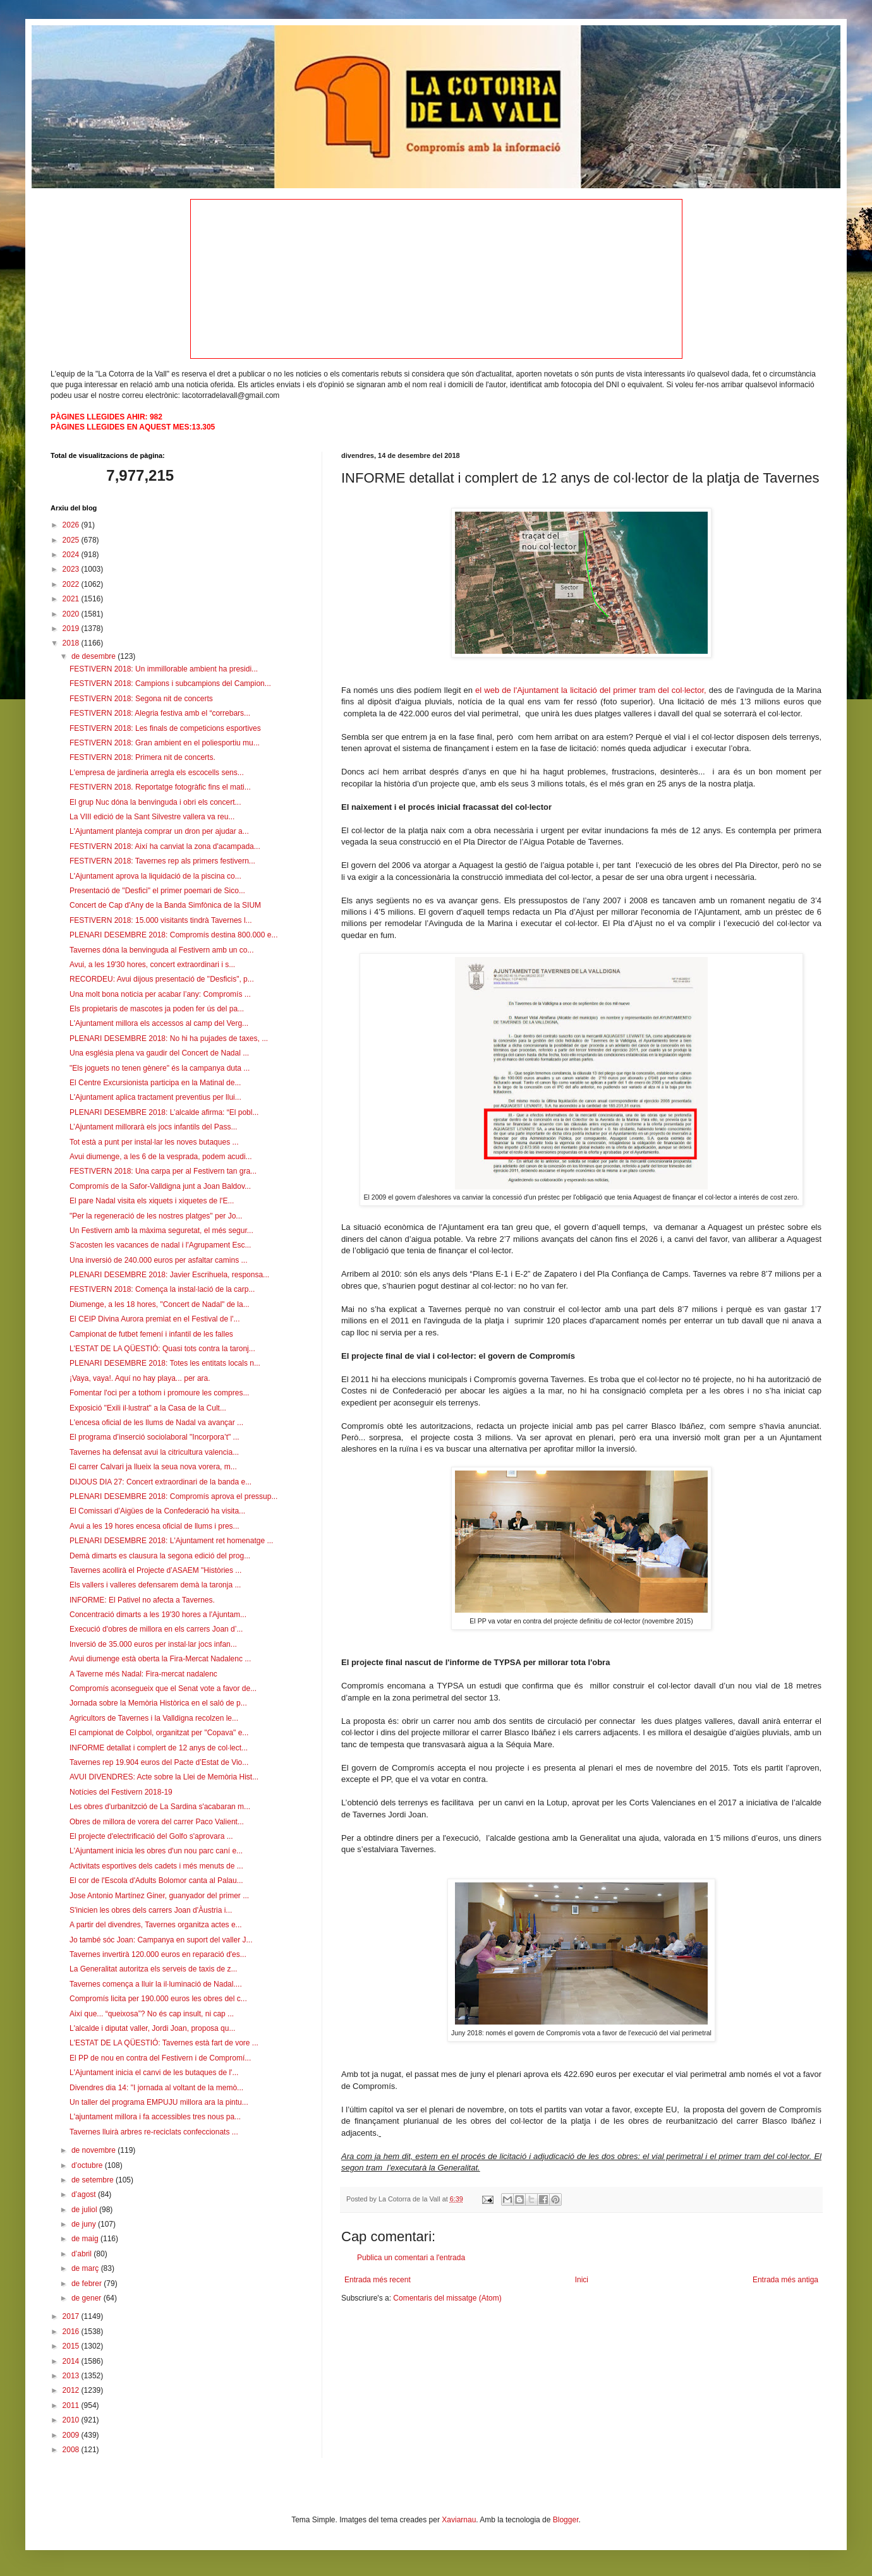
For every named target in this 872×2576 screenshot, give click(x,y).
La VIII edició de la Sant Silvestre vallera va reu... (152, 816)
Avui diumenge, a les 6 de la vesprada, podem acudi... (161, 1156)
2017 (72, 2316)
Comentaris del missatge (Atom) (447, 2298)
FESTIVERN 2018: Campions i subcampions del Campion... (170, 683)
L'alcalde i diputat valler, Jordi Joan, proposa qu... (152, 2028)
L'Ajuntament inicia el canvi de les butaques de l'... (154, 2072)
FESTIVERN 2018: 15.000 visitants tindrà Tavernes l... (161, 920)
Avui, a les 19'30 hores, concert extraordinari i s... (152, 964)
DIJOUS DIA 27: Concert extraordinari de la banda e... (160, 1482)
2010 (72, 2420)
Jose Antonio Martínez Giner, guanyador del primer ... (159, 1895)
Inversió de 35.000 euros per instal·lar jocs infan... (153, 1644)
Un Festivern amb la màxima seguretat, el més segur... (161, 1230)
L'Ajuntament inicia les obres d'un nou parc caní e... (156, 1850)
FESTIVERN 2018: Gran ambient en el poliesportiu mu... (165, 742)
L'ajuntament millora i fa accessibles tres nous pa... (155, 2116)
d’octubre (88, 2165)
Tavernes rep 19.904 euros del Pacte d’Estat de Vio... (159, 1762)
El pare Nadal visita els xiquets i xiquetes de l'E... (152, 1200)
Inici (581, 2279)
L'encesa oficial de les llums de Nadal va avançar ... (156, 1422)
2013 (72, 2375)
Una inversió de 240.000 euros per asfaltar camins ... (158, 1260)
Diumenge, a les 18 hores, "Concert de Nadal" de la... (160, 1304)
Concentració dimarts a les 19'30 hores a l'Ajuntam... (158, 1614)
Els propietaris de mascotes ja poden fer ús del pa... (157, 1008)
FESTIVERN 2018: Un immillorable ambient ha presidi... (164, 669)
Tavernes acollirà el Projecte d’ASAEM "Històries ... (155, 1570)
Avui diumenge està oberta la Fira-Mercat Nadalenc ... (160, 1658)
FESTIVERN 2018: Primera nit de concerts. (142, 757)
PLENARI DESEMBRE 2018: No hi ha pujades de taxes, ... (169, 1038)
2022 (72, 584)
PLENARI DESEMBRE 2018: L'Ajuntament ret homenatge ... (171, 1540)
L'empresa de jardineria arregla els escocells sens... (157, 772)
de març (86, 2268)
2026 (72, 525)
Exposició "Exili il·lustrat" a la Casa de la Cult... (148, 1408)
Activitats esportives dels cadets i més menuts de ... (156, 1866)
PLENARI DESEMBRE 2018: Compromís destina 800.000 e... (174, 934)
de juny (84, 2224)
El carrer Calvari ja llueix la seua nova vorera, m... (153, 1466)
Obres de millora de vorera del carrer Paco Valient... (157, 1821)
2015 (72, 2346)
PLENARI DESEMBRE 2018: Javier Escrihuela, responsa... (169, 1274)
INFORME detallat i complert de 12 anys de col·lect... (159, 1747)
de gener (87, 2298)
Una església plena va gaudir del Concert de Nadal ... (159, 1053)
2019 (72, 628)
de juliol (85, 2209)
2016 (72, 2331)
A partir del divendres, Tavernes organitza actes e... (156, 1924)
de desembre (94, 656)
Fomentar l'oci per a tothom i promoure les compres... (159, 1392)
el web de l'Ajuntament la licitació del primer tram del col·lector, (590, 690)
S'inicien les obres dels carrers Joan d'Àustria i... (151, 1910)
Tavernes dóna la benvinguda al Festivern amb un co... (162, 950)
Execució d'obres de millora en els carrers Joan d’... (156, 1629)
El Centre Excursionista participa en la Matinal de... (155, 1082)
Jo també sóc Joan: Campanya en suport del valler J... (161, 1939)
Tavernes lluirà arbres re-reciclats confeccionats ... (154, 2132)
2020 (72, 614)
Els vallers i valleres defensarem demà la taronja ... (155, 1584)
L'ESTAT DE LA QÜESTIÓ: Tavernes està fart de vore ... (164, 2042)
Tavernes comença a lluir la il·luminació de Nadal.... (156, 1984)
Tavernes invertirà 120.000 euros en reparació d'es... (158, 1954)
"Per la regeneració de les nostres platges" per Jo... (156, 1216)
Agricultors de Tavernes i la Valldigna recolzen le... (154, 1718)
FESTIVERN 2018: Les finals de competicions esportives (165, 728)
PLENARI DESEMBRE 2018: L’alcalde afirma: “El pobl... (164, 1112)
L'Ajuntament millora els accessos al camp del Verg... (159, 1023)
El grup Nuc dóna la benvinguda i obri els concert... (155, 802)
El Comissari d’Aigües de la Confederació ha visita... (157, 1511)
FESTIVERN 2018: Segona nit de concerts (141, 698)
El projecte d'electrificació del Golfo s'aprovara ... (151, 1836)
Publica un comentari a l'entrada (411, 2257)
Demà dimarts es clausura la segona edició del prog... (160, 1555)
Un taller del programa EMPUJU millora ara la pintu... (159, 2102)
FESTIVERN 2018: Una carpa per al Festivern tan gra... (163, 1171)
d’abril (82, 2253)
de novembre (94, 2150)
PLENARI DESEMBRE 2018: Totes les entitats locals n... (165, 1363)
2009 (72, 2435)
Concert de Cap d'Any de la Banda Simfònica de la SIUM (165, 905)
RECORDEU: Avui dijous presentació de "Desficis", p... (162, 979)
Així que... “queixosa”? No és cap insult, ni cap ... (152, 2013)
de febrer (87, 2283)
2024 (72, 554)
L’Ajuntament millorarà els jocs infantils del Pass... (153, 1126)
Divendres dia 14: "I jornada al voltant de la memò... (156, 2087)
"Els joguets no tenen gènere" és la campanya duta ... (160, 1068)
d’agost (84, 2194)
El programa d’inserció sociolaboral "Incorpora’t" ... (154, 1437)
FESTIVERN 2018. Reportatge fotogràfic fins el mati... (160, 787)
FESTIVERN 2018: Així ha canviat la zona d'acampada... (165, 846)
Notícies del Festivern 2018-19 (121, 1792)
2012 (72, 2390)
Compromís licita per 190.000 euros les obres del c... (158, 1998)
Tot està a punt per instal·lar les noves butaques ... (154, 1142)
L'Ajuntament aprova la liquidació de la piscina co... (155, 876)
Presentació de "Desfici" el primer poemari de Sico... (157, 890)
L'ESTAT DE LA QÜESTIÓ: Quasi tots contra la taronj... (162, 1348)
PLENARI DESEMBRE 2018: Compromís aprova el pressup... (173, 1496)
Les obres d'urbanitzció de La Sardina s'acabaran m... (160, 1806)
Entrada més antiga (785, 2279)
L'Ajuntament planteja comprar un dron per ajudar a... (159, 831)
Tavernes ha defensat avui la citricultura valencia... (154, 1452)
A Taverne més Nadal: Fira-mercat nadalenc (143, 1674)
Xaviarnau (459, 2519)
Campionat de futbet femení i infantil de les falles (151, 1334)
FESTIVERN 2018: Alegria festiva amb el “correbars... (160, 713)
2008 (72, 2449)
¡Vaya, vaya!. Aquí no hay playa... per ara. (140, 1378)
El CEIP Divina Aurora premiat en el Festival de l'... (155, 1319)
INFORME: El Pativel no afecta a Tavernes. (142, 1600)
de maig (85, 2238)
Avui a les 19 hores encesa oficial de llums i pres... (154, 1526)
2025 (72, 540)
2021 (72, 598)
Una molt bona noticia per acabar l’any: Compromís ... (160, 994)
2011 (72, 2405)
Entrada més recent (377, 2279)
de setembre (93, 2180)
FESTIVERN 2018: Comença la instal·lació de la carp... (162, 1289)
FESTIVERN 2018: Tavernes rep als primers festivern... (162, 861)
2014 (72, 2361)
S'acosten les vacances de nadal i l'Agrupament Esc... (160, 1245)
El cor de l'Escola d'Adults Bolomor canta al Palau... (156, 1880)
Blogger (566, 2519)
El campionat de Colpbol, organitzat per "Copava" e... (159, 1732)
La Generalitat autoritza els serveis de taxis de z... (153, 1969)
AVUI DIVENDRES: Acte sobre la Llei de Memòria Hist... (164, 1777)
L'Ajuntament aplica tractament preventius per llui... (155, 1097)
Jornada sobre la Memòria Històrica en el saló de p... (158, 1703)
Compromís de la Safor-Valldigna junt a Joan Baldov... (160, 1186)
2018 (72, 643)
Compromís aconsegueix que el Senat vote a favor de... (163, 1688)
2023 (72, 569)
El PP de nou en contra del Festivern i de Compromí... (160, 2058)
